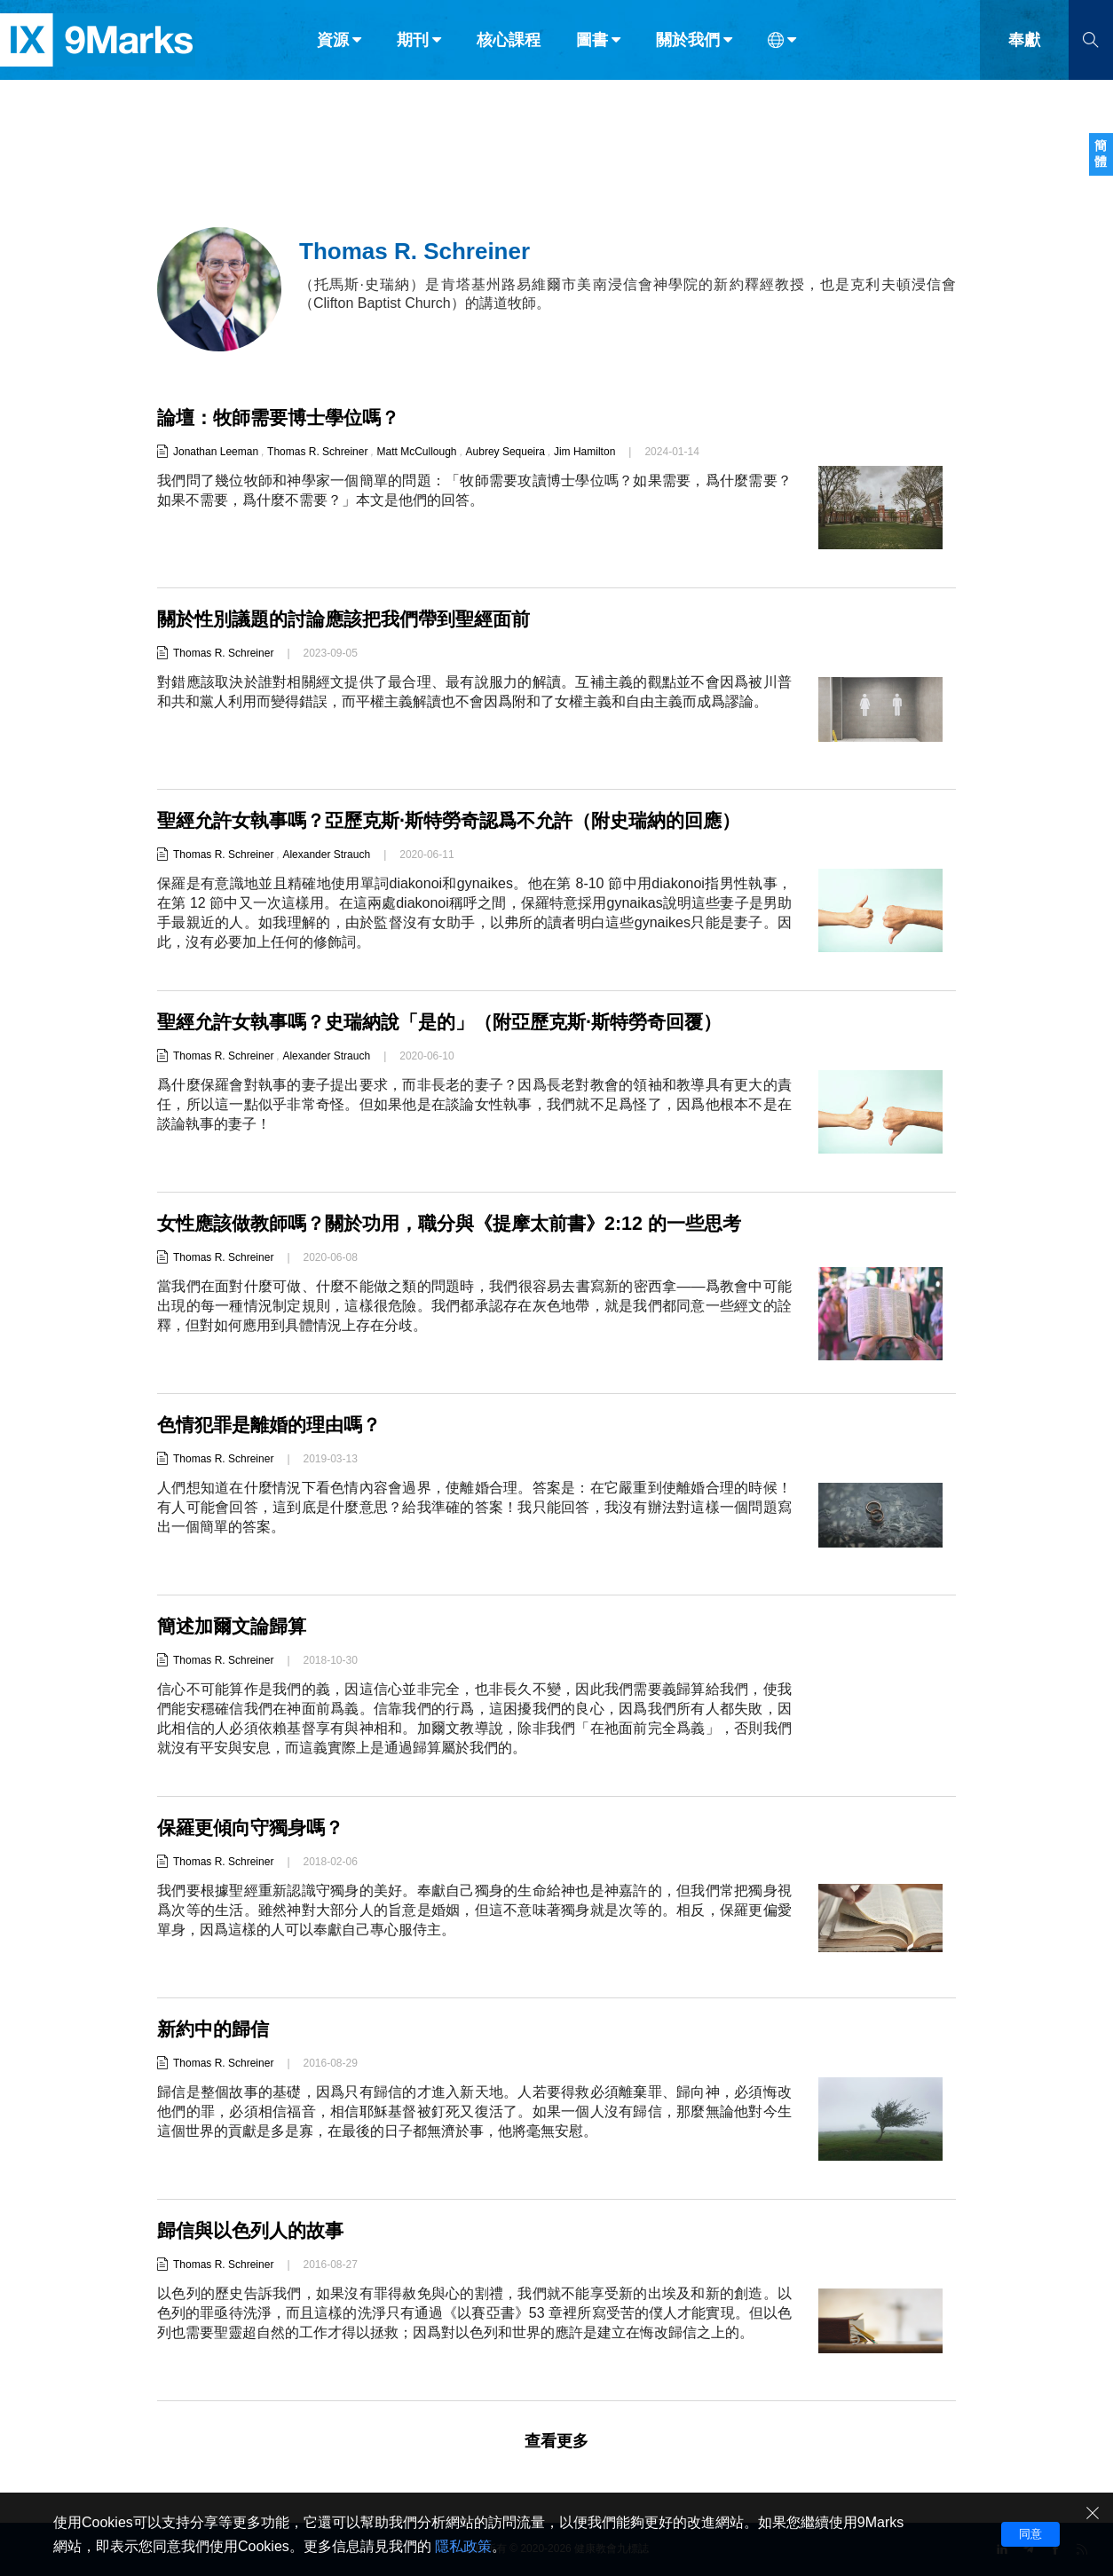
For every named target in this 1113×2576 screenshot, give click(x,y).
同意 (1030, 2534)
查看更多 (556, 2441)
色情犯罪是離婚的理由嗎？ (274, 1425)
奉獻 (1024, 51)
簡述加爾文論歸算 (235, 1626)
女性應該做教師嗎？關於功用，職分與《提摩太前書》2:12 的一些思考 (462, 1223)
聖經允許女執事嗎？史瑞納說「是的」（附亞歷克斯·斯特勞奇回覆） (452, 1022)
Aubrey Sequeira (505, 451)
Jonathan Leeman (215, 451)
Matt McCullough (416, 451)
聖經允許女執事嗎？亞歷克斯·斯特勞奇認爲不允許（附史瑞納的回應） (462, 820)
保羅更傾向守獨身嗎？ (254, 1827)
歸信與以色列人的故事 (254, 2230)
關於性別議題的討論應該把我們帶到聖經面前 (352, 619)
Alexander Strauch (326, 854)
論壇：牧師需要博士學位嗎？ (284, 417)
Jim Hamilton (584, 451)
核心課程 (509, 51)
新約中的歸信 (215, 2029)
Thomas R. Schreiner (317, 451)
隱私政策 (463, 2546)
